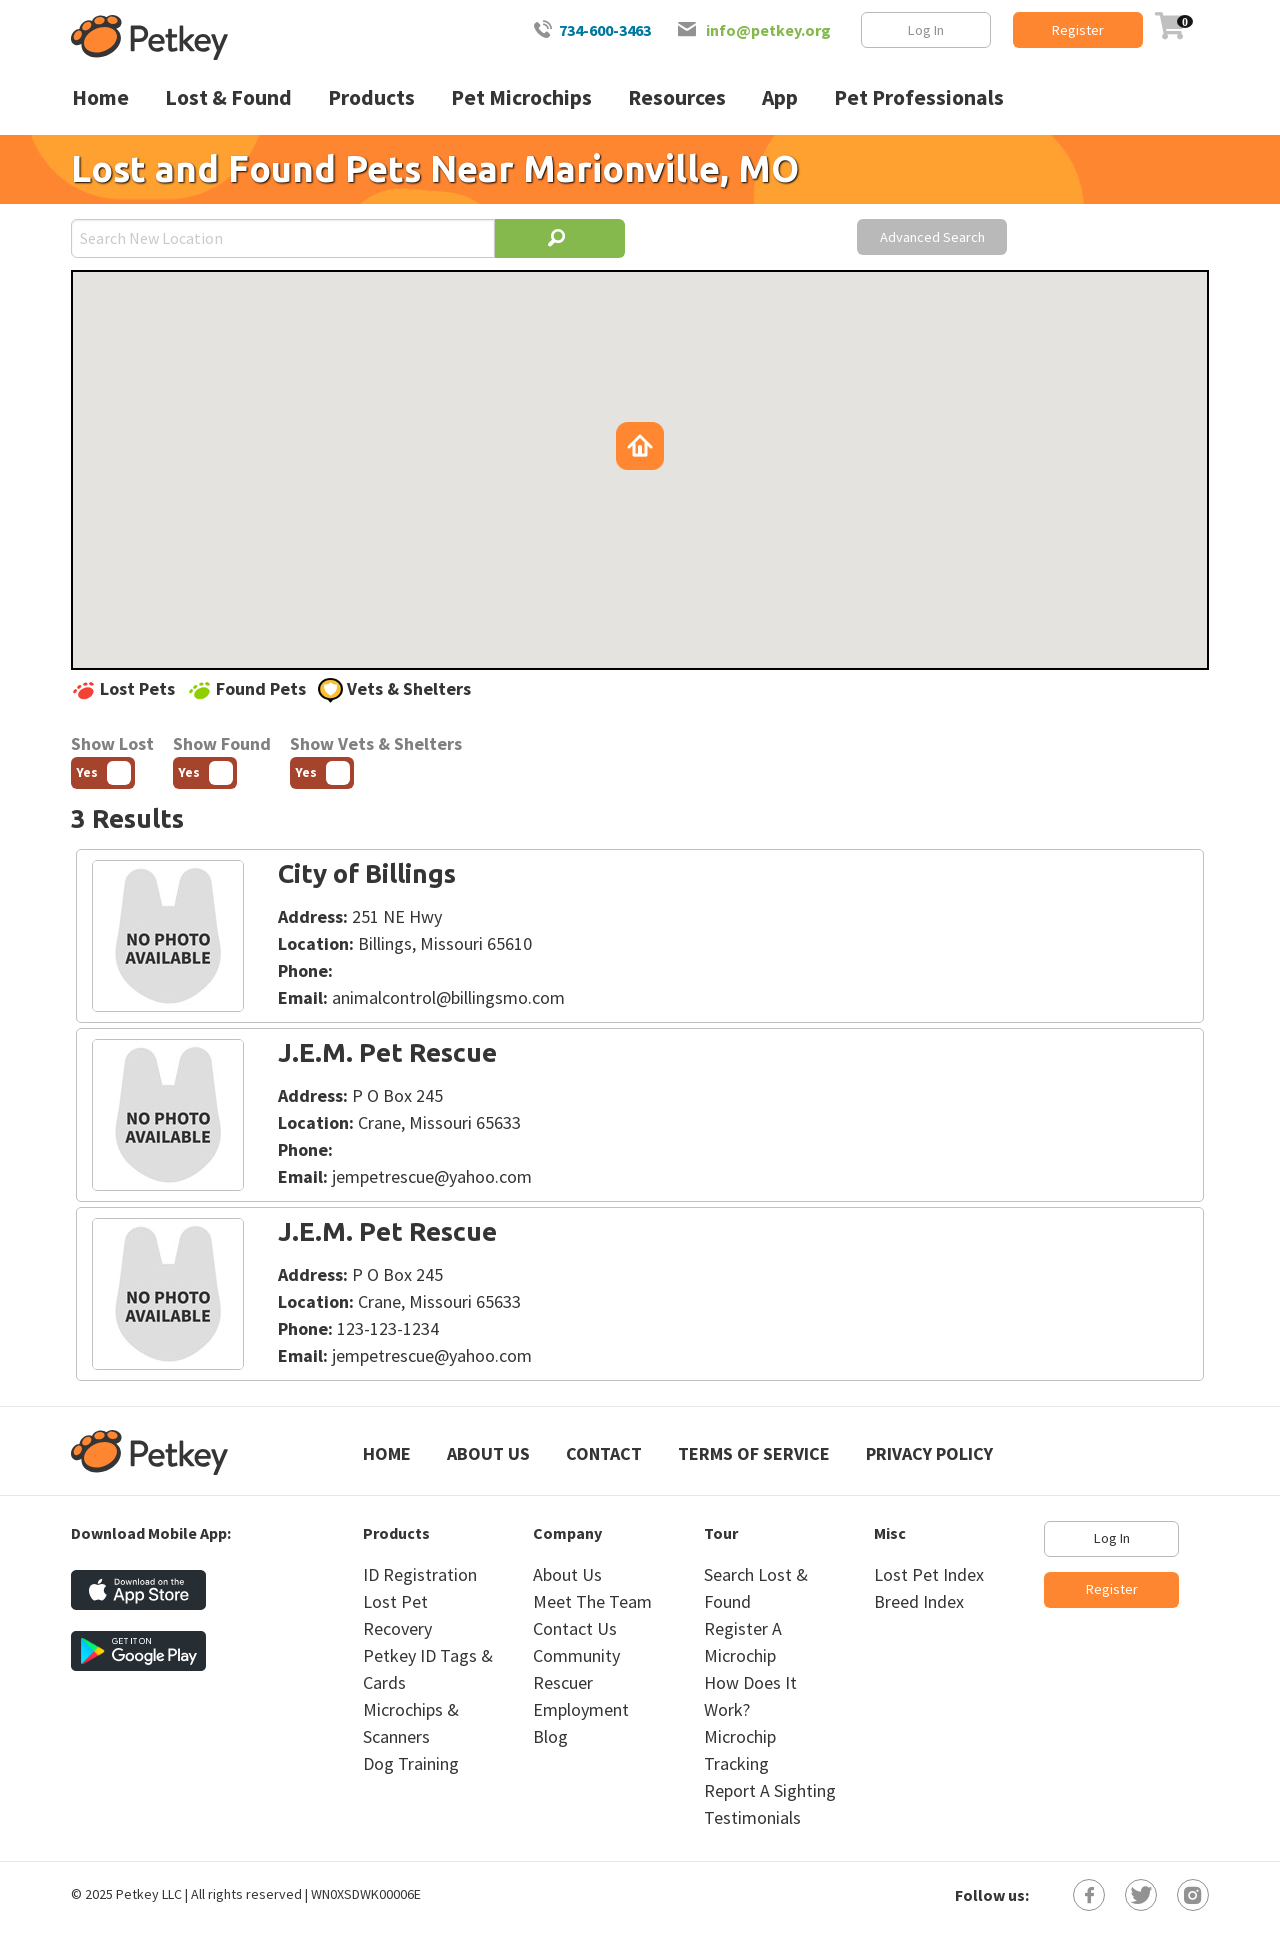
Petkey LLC (149, 1894)
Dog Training (411, 1763)
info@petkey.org (768, 30)
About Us (488, 1453)
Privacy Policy (929, 1453)
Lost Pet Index (929, 1574)
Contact (604, 1453)
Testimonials (752, 1817)
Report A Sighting (770, 1790)
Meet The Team (592, 1601)
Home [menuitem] (100, 97)
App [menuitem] (780, 97)
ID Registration (420, 1574)
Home (387, 1453)
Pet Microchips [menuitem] (521, 97)
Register (1078, 30)
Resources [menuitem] (677, 97)
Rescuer (563, 1682)
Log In (926, 30)
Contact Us (575, 1628)
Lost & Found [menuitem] (228, 97)
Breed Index (919, 1601)
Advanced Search (932, 237)
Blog (550, 1736)
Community (576, 1655)
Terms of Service (754, 1453)
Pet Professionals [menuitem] (919, 97)
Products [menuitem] (371, 97)
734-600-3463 (605, 30)
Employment (581, 1709)
